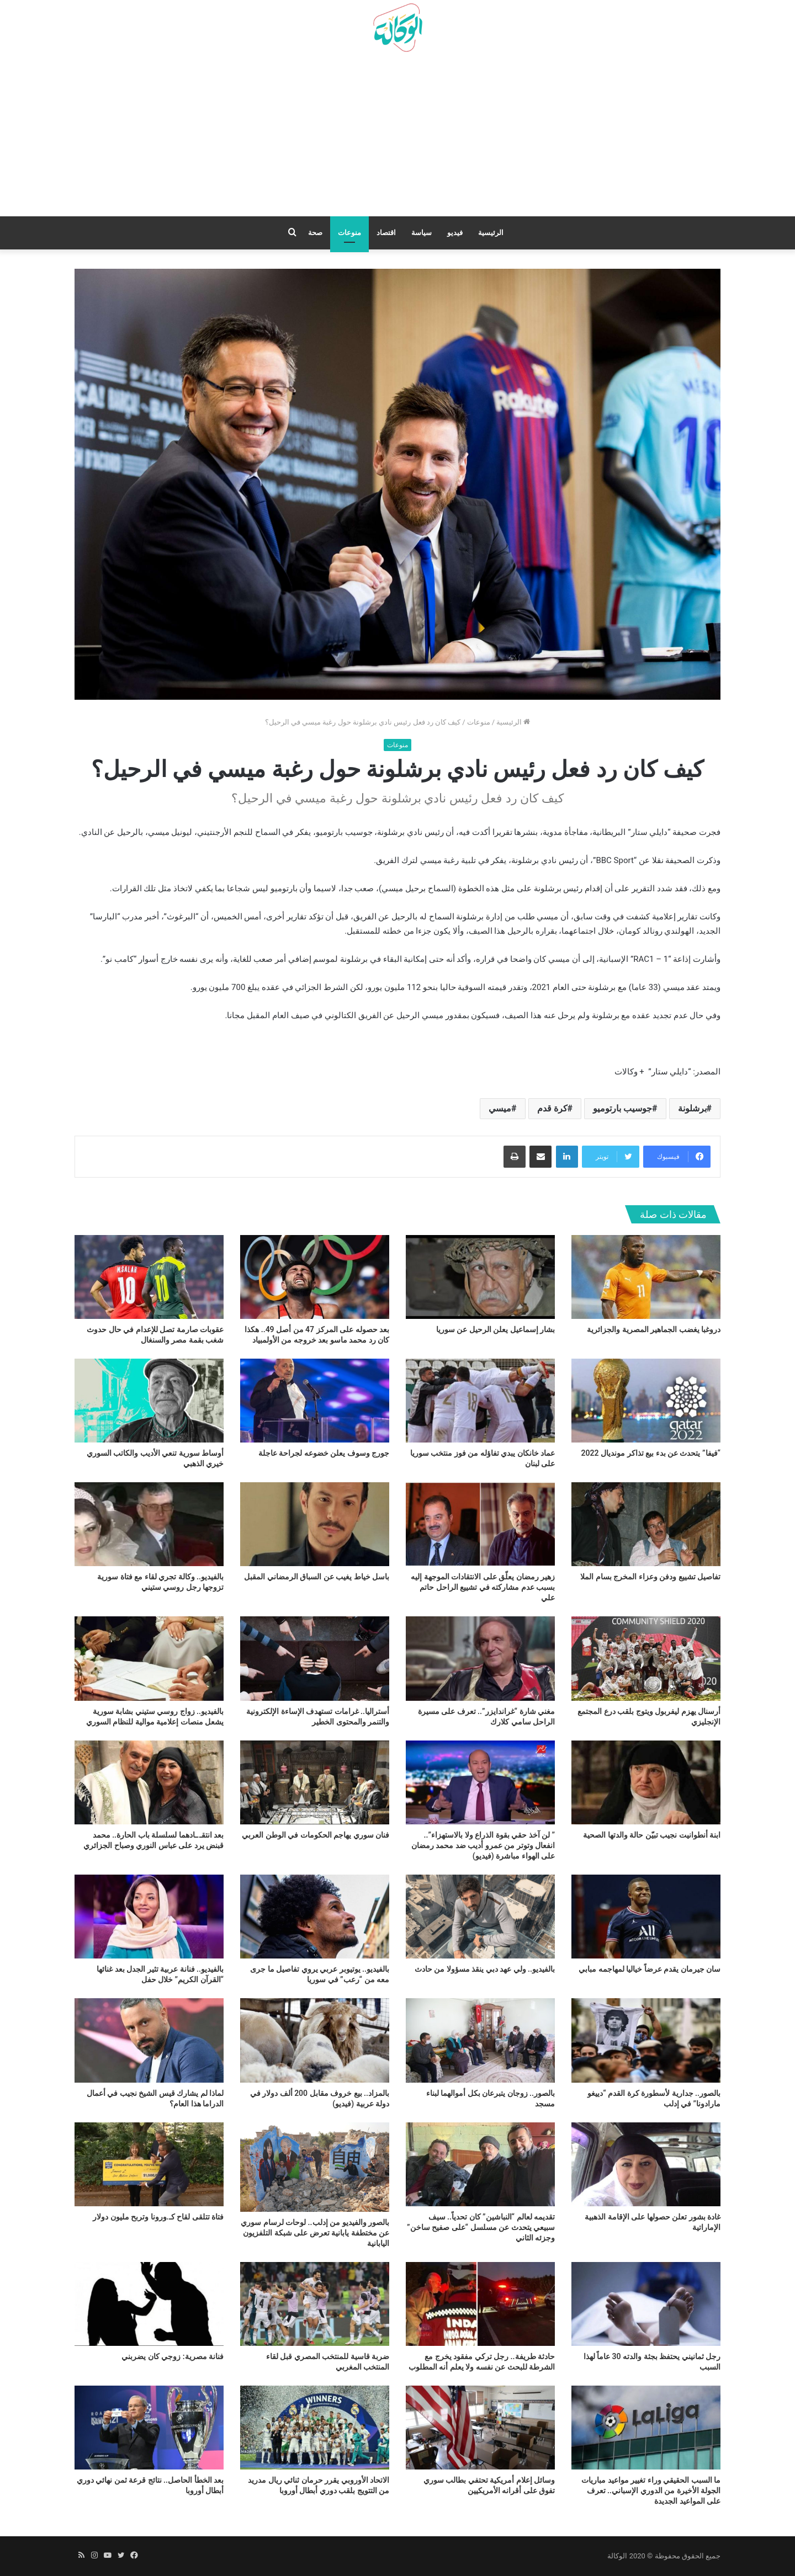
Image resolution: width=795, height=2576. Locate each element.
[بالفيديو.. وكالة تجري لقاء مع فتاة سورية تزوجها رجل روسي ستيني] (149, 1524)
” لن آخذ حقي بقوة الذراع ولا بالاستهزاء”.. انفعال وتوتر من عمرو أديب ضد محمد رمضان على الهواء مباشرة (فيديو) (483, 1845)
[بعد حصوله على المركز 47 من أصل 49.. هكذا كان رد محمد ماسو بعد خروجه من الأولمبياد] (314, 1277)
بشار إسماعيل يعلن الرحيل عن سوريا (495, 1329)
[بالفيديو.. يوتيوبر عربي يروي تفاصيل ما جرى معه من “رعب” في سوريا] (314, 1916)
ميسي (500, 1108)
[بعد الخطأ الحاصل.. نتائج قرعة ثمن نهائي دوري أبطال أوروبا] (149, 2427)
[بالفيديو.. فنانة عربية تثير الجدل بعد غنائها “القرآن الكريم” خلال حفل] (149, 1916)
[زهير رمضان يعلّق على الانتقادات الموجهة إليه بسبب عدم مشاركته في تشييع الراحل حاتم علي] (480, 1524)
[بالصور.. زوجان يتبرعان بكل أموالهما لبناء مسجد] (480, 2040)
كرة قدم (552, 1108)
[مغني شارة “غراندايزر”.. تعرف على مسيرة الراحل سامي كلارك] (480, 1658)
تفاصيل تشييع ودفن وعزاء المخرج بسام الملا (650, 1576)
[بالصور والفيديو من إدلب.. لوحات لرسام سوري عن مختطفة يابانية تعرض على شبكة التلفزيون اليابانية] (314, 2167)
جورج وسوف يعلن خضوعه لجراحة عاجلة (323, 1453)
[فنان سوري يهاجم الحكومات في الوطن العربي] (314, 1782)
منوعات (349, 232)
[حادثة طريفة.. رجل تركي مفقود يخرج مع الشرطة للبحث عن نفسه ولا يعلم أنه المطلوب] (480, 2304)
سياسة (421, 232)
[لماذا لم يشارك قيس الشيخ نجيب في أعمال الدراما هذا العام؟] (149, 2040)
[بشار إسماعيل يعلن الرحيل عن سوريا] (480, 1277)
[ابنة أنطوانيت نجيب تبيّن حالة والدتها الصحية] (645, 1782)
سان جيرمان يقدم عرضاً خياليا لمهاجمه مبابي (649, 1969)
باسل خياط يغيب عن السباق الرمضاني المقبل (316, 1576)
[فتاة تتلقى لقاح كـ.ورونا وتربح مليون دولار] (149, 2164)
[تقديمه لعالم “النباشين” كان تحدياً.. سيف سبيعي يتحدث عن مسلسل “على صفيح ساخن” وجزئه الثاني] (480, 2164)
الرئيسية (491, 232)
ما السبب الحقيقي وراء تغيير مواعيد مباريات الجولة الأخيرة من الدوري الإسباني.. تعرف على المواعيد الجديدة (650, 2490)
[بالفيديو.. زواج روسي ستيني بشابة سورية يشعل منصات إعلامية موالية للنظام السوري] (149, 1658)
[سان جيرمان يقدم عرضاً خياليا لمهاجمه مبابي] (645, 1916)
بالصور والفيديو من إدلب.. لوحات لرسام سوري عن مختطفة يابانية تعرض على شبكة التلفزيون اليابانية (315, 2233)
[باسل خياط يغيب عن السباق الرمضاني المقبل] (314, 1524)
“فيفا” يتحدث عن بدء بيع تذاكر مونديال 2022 (650, 1453)
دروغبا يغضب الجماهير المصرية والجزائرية (653, 1329)
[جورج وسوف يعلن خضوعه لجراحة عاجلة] (314, 1401)
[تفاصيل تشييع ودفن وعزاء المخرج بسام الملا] (645, 1524)
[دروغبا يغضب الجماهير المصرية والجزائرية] (645, 1277)
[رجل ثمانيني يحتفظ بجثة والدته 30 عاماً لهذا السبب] (645, 2304)
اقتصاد (386, 232)
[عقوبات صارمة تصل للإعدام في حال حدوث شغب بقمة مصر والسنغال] (149, 1277)
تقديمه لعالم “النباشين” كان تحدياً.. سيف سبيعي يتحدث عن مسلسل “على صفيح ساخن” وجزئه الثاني (481, 2227)
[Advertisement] (397, 138)
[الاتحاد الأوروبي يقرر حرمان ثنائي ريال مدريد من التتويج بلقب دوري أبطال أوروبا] (314, 2427)
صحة (315, 232)
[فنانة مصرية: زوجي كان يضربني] (149, 2304)
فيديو (455, 232)
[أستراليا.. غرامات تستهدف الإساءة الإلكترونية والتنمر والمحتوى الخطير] (314, 1658)
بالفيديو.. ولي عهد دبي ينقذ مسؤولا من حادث (485, 1969)
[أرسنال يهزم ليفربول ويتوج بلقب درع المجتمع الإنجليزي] (645, 1658)
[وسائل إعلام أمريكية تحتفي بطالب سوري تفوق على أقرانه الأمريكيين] (480, 2427)
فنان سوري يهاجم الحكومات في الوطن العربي (315, 1834)
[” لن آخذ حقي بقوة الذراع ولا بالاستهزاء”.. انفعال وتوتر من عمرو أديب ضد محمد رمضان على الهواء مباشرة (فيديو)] (480, 1782)
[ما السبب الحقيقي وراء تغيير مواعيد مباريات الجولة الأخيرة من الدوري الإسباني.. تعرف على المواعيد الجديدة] (645, 2427)
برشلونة (692, 1108)
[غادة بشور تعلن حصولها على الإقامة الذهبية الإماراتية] (645, 2164)
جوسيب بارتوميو (622, 1108)
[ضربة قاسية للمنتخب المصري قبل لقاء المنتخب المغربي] (314, 2304)
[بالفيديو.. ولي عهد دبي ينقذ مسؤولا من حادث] (480, 1916)
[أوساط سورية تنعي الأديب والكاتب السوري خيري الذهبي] (149, 1401)
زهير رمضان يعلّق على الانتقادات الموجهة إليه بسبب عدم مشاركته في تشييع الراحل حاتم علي (483, 1587)
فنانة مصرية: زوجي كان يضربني (172, 2356)
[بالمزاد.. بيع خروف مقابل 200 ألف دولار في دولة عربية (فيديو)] (314, 2040)
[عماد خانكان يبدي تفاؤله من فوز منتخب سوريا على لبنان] (480, 1401)
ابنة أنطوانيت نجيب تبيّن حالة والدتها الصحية (651, 1834)
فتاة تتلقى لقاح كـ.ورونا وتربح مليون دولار (158, 2216)
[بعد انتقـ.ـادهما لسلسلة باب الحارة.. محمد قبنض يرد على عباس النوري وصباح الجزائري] (149, 1782)
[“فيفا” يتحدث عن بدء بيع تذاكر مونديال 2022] (645, 1401)
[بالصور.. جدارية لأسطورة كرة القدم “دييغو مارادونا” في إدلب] (645, 2040)
